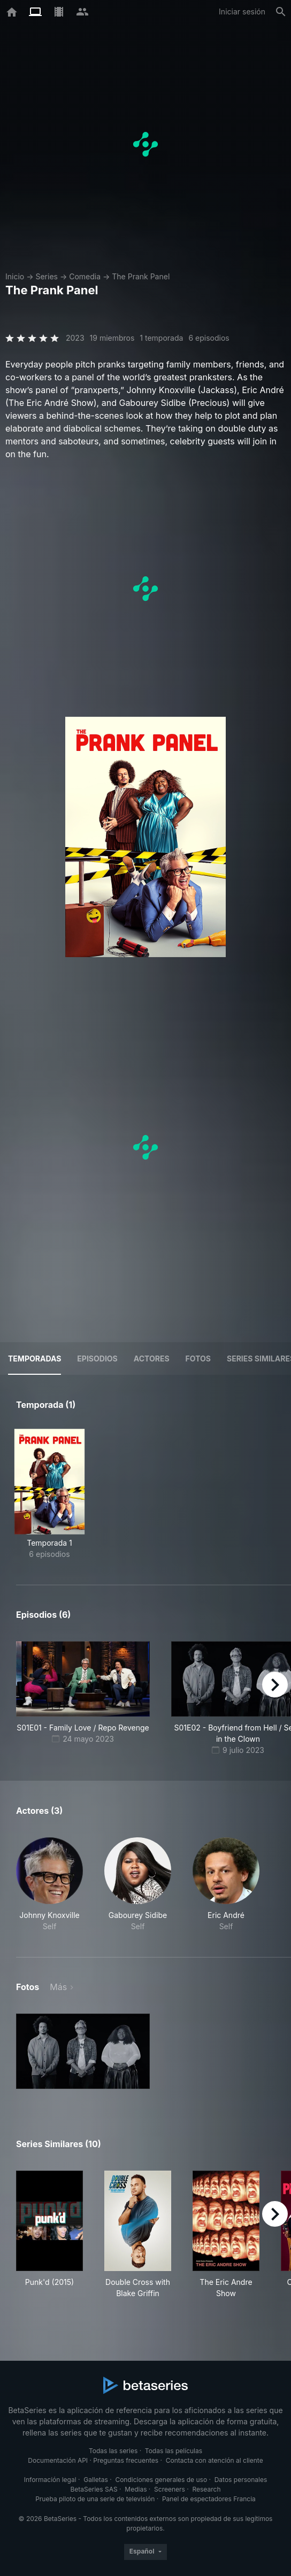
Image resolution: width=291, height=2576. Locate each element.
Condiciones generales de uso (161, 2480)
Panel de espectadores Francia (209, 2499)
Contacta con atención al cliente (214, 2460)
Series (46, 276)
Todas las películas (173, 2451)
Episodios (97, 1358)
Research (206, 2489)
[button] (49, 1884)
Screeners (169, 2489)
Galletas (95, 2480)
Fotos (198, 1358)
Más (58, 1987)
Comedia (85, 276)
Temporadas (34, 1358)
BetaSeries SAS (94, 2489)
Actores (152, 1358)
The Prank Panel (141, 276)
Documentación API (58, 2460)
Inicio (14, 276)
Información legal (50, 2480)
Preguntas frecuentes (125, 2460)
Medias (136, 2489)
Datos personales (241, 2480)
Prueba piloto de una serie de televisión (95, 2499)
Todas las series (113, 2451)
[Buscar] (281, 12)
